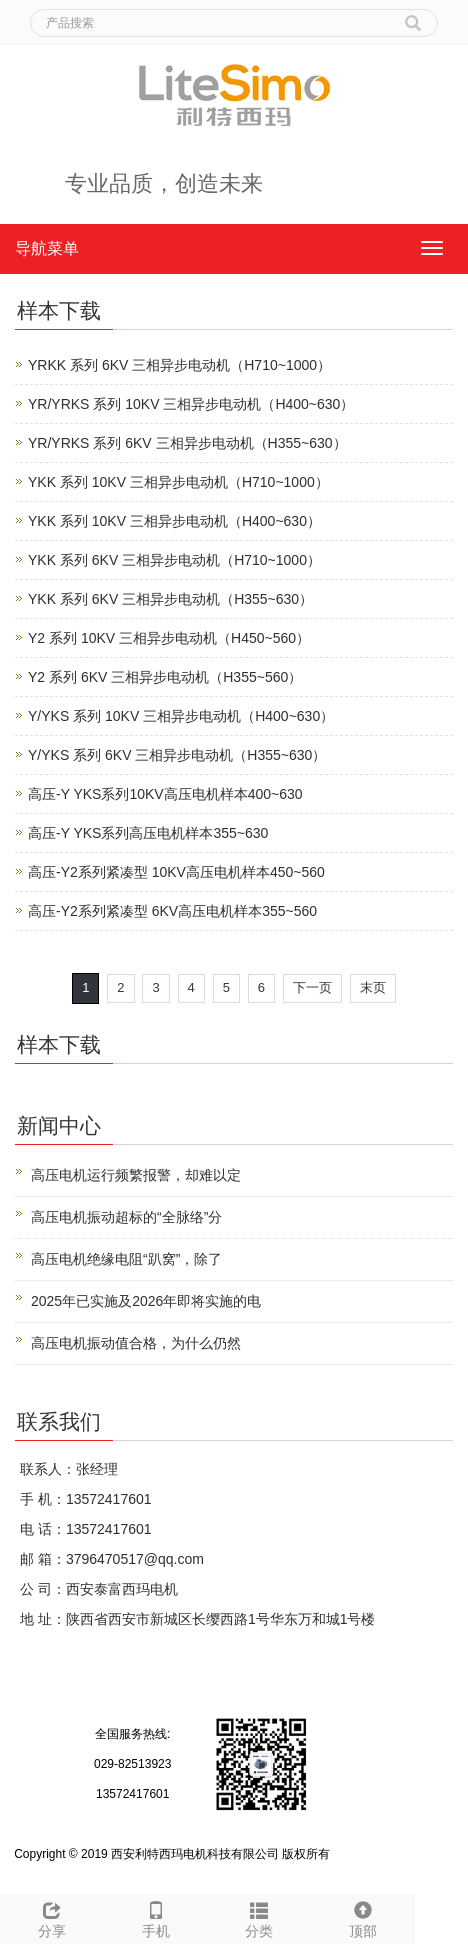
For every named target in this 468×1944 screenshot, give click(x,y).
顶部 (363, 1917)
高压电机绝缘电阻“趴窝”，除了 (126, 1259)
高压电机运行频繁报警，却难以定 (136, 1175)
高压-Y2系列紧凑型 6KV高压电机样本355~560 (172, 911)
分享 (52, 1917)
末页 (373, 987)
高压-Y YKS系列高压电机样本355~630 (148, 833)
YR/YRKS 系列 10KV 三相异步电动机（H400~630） (191, 404)
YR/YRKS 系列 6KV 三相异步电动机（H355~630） (187, 443)
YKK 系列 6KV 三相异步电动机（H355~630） (170, 599)
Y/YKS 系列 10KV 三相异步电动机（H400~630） (181, 716)
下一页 (312, 987)
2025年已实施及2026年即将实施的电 (146, 1301)
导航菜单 (47, 248)
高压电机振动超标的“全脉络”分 (126, 1217)
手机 (156, 1917)
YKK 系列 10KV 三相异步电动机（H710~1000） (178, 482)
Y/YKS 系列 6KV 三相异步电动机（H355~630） (177, 755)
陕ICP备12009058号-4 (394, 1854)
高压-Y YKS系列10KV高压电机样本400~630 (165, 794)
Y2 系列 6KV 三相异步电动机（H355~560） (165, 677)
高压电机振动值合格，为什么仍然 (136, 1343)
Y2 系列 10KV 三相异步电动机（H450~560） (169, 638)
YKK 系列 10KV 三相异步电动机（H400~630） (174, 521)
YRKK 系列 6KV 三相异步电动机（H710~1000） (179, 365)
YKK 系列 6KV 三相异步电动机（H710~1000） (174, 560)
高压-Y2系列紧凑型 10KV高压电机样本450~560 (176, 872)
